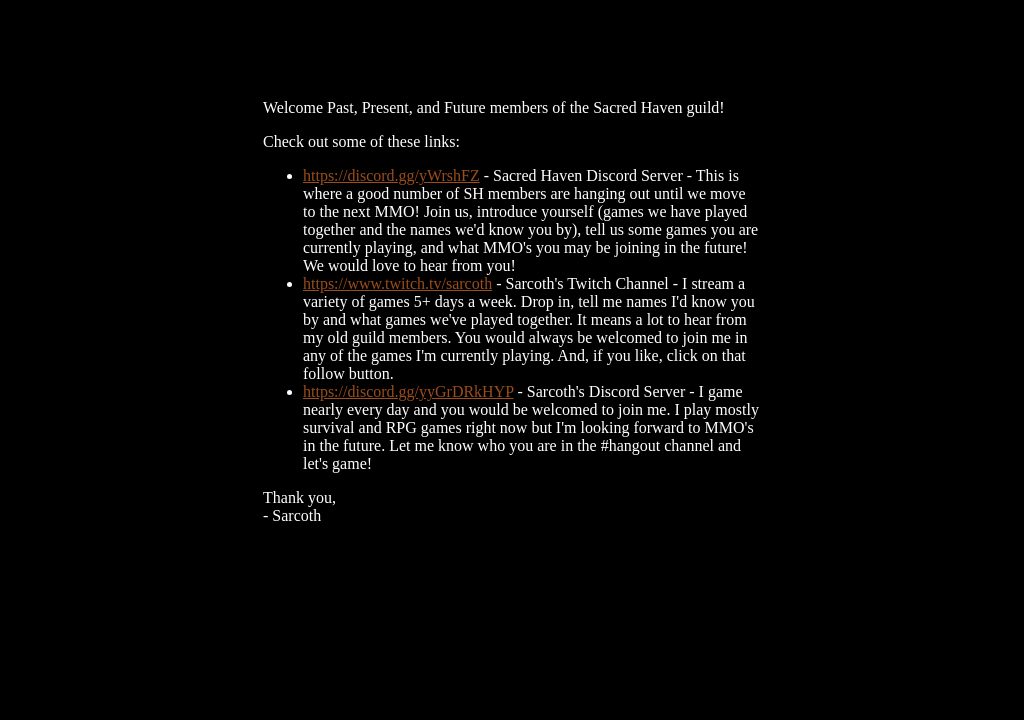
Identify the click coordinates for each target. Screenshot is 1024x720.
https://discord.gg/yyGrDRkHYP (408, 391)
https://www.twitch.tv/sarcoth (397, 283)
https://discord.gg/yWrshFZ (391, 175)
